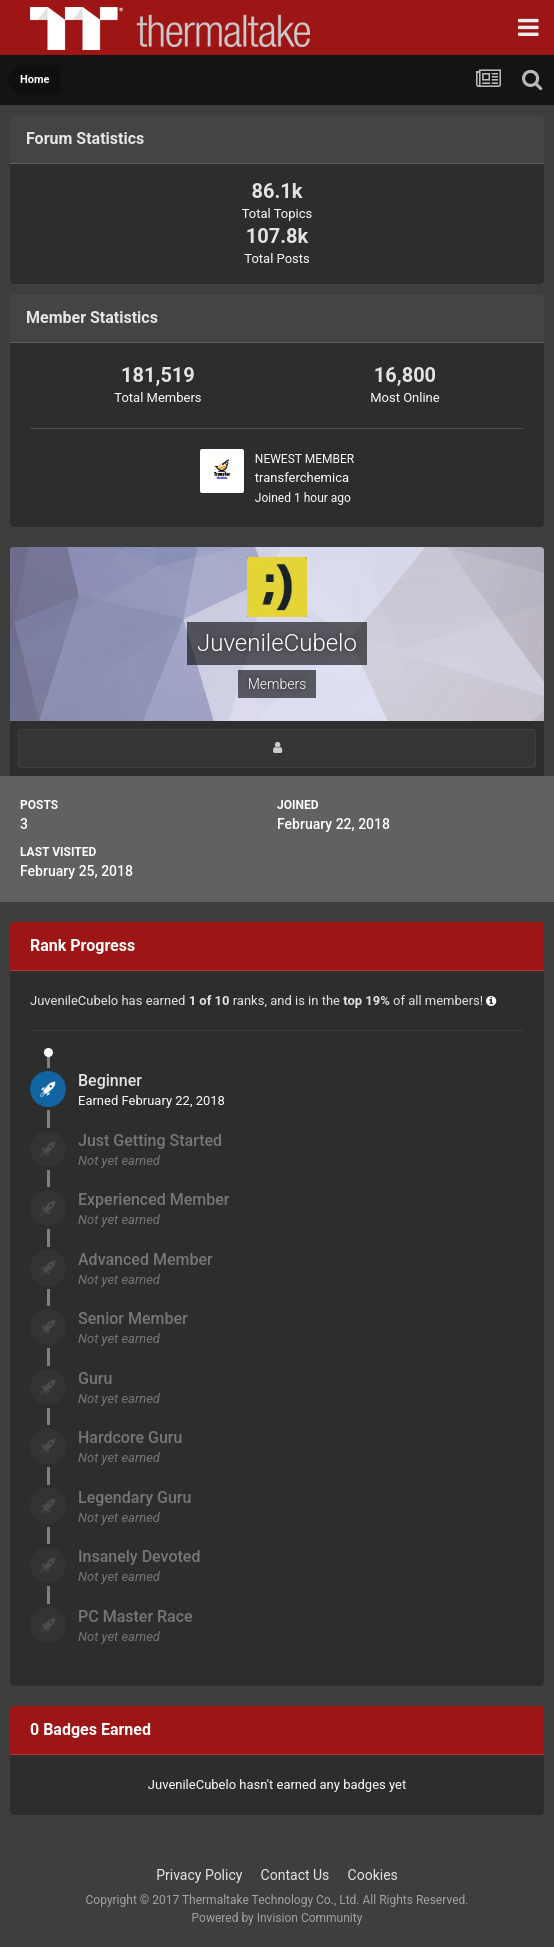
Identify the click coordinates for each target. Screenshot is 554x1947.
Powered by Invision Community (277, 1918)
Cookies (373, 1875)
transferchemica (302, 477)
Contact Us (295, 1875)
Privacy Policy (199, 1875)
